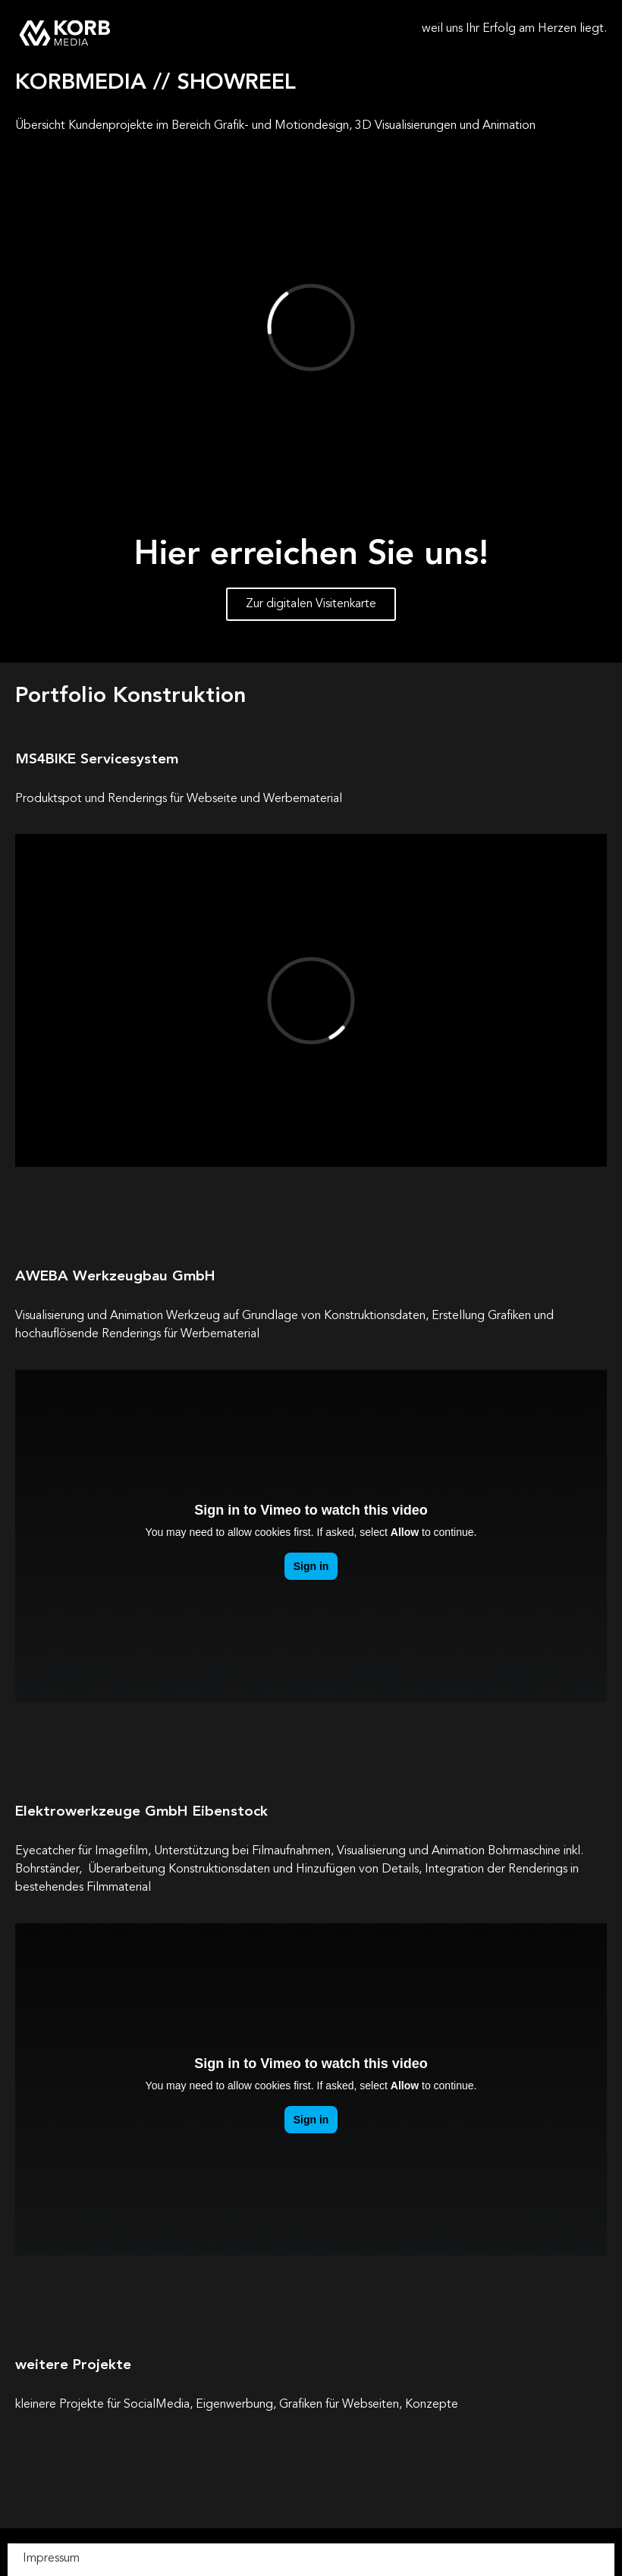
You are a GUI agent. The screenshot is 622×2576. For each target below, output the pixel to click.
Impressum (51, 2558)
